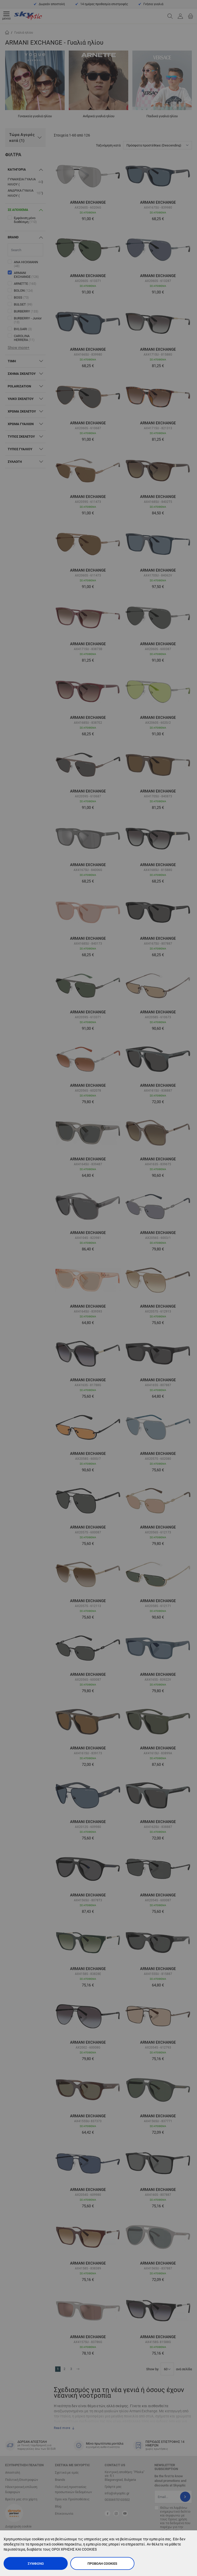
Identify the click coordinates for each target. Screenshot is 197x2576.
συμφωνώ (36, 2563)
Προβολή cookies (102, 2563)
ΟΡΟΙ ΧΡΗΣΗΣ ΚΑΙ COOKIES (74, 2549)
